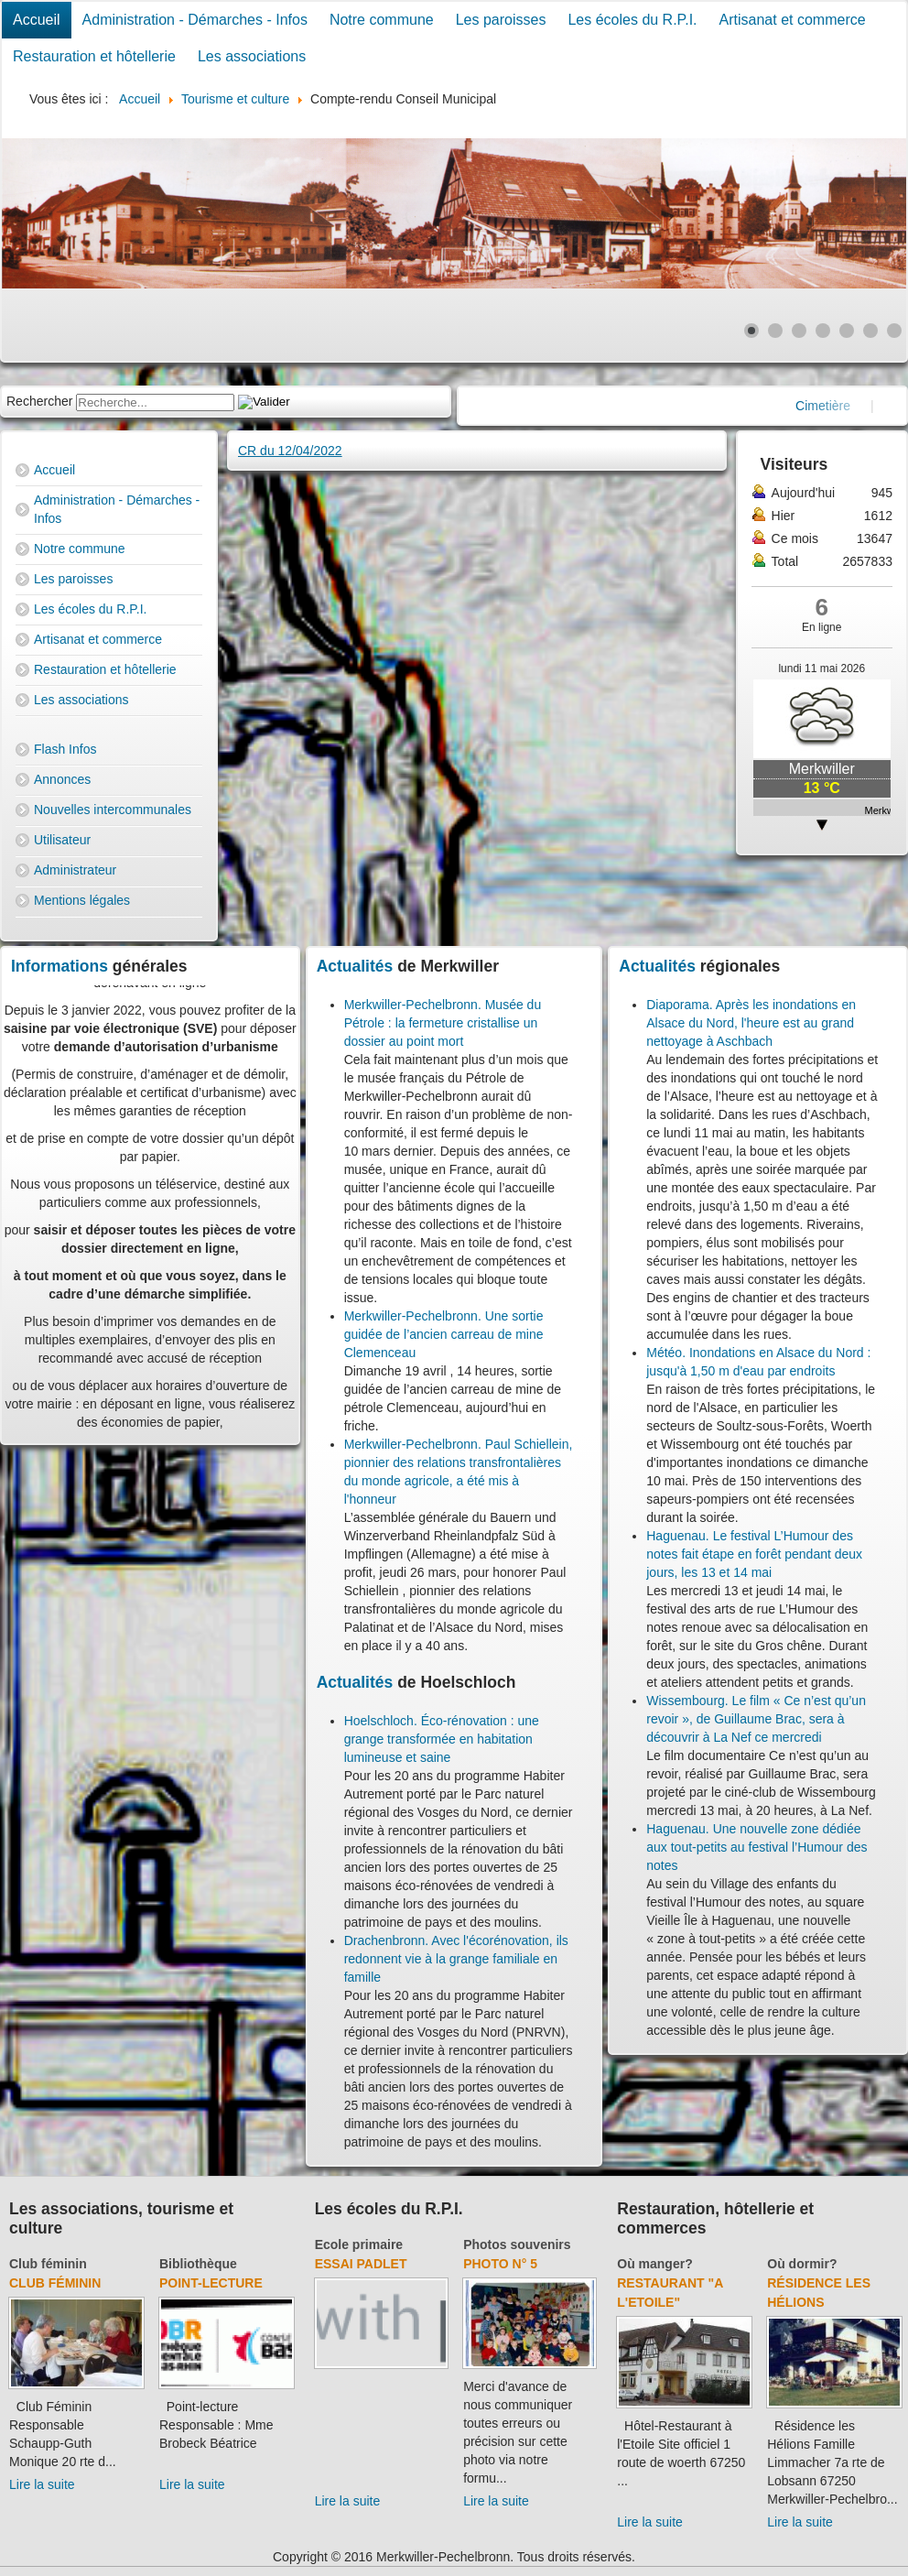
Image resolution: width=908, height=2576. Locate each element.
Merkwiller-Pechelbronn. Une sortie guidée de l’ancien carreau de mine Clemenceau (444, 1334)
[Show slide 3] (799, 330)
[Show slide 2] (775, 330)
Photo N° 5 (500, 2263)
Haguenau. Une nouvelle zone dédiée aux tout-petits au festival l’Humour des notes (756, 1847)
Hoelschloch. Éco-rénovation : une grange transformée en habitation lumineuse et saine (441, 1739)
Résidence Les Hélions (818, 2293)
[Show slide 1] (751, 330)
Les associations (252, 56)
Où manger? (654, 2263)
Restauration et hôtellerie (94, 56)
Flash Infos (65, 749)
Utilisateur (62, 839)
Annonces (62, 779)
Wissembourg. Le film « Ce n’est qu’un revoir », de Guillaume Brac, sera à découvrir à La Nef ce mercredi (756, 1719)
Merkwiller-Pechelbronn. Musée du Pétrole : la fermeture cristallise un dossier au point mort (443, 1023)
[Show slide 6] (870, 330)
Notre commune (382, 19)
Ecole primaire (359, 2244)
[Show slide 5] (846, 330)
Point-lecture (211, 2283)
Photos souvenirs (516, 2244)
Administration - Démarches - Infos (195, 19)
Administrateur (75, 870)
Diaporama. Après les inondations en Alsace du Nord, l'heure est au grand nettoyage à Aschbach (751, 1023)
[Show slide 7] (894, 330)
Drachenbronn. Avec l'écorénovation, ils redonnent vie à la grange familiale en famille (456, 1958)
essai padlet (361, 2263)
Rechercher (39, 401)
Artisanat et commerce (792, 19)
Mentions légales (82, 900)
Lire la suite (42, 2484)
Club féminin (48, 2263)
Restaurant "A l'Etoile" (670, 2293)
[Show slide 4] (823, 330)
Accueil (36, 19)
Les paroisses (501, 19)
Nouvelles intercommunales (112, 809)
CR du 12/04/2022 (290, 450)
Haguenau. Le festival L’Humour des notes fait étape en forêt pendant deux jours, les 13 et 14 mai (754, 1554)
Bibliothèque (198, 2263)
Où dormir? (802, 2263)
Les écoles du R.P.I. (632, 19)
